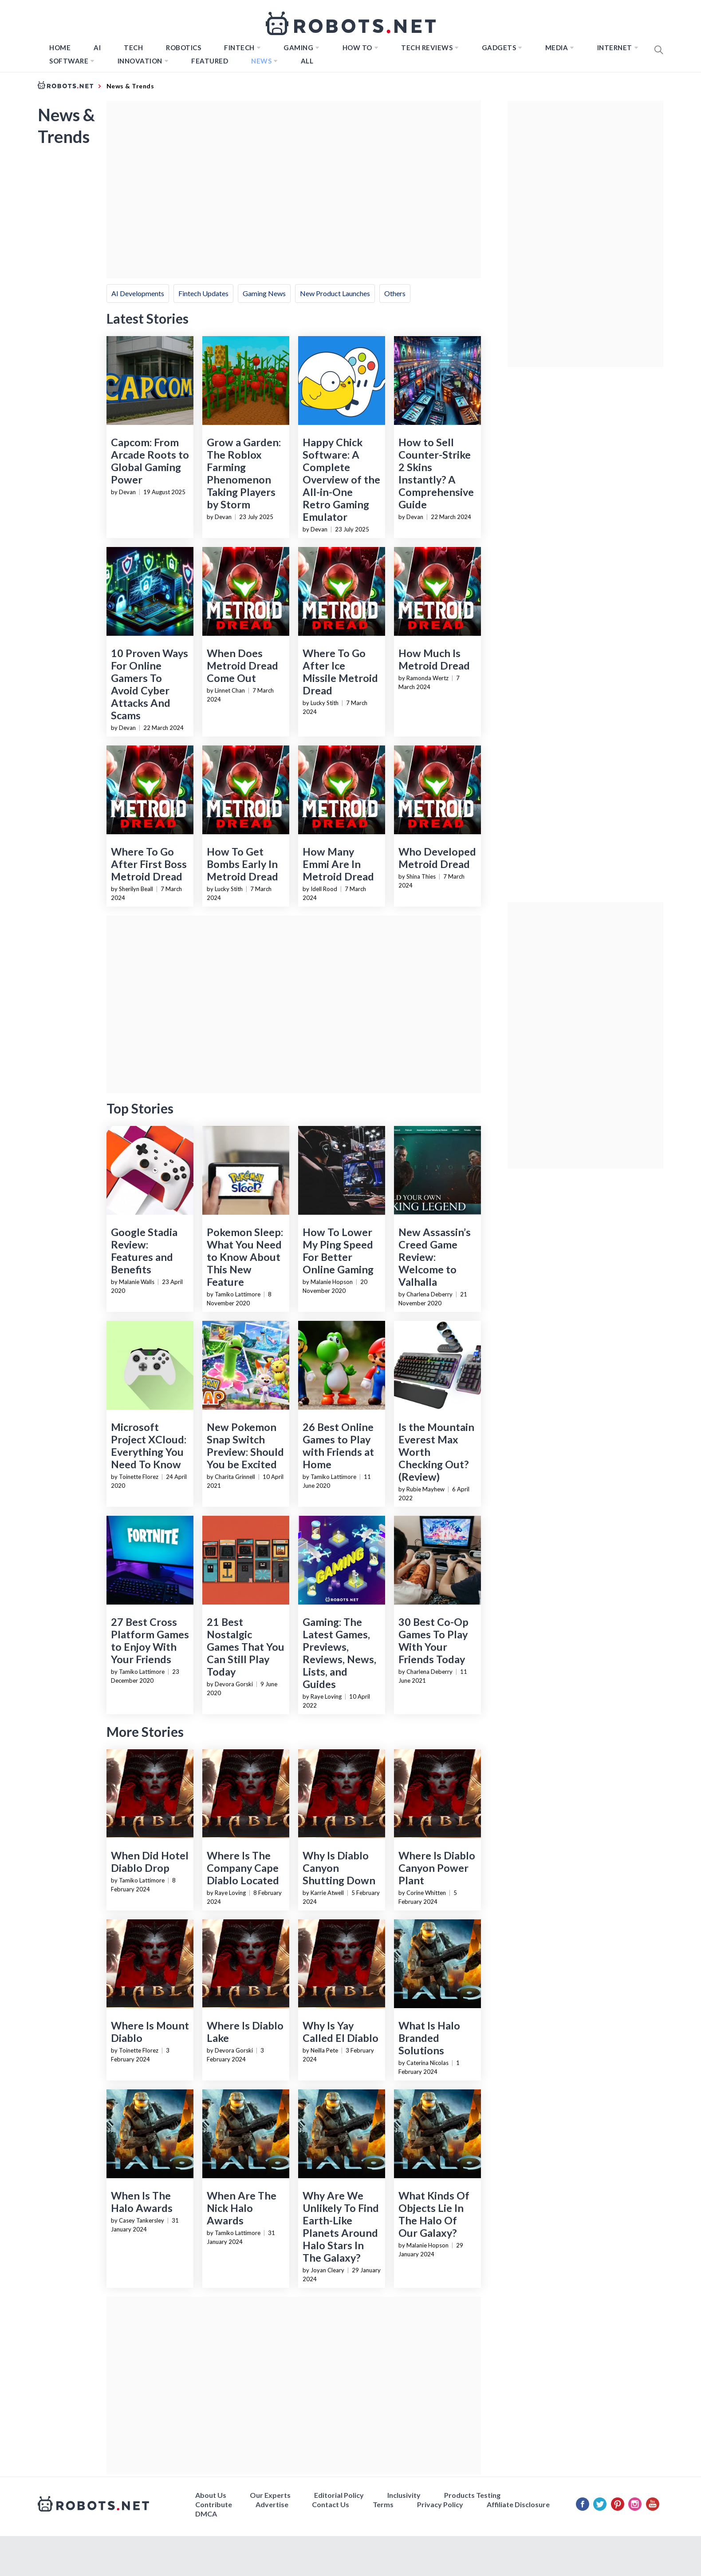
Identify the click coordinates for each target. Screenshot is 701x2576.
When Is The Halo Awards (142, 2201)
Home (60, 48)
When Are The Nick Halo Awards (241, 2208)
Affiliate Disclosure (518, 2504)
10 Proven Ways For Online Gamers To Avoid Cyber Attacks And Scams (149, 684)
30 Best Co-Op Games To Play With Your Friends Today (433, 1640)
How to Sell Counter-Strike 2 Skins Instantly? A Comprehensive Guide (436, 473)
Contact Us (330, 2504)
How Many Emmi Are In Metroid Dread (338, 864)
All (307, 61)
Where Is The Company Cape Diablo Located (243, 1867)
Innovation (140, 61)
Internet (614, 48)
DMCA (206, 2513)
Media (556, 48)
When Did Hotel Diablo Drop (150, 1861)
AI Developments (137, 293)
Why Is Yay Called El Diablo (340, 2031)
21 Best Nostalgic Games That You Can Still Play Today (245, 1647)
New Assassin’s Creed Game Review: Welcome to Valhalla (434, 1257)
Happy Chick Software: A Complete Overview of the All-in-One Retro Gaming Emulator (341, 479)
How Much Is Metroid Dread (434, 659)
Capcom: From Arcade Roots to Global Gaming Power (150, 461)
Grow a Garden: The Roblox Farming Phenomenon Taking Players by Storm (244, 473)
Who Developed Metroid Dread (437, 857)
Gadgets (499, 48)
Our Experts (270, 2495)
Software (68, 61)
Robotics (183, 48)
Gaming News (264, 293)
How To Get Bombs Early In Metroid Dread (242, 864)
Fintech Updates (203, 293)
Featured (209, 61)
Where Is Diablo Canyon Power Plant (436, 1867)
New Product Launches (335, 293)
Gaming (298, 48)
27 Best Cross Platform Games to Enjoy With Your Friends (150, 1640)
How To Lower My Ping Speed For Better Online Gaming (338, 1251)
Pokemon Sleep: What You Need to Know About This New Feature (245, 1257)
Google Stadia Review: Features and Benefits (144, 1251)
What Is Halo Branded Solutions (429, 2038)
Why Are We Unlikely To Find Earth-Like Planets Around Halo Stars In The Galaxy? (341, 2226)
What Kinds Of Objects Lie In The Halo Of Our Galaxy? (433, 2214)
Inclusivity (404, 2495)
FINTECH (239, 48)
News (261, 61)
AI (97, 48)
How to (357, 48)
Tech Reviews (427, 48)
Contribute (213, 2504)
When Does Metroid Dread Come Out (242, 665)
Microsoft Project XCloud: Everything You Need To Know (148, 1445)
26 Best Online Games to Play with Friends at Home (338, 1445)
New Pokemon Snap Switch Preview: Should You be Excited (245, 1445)
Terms (383, 2504)
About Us (210, 2495)
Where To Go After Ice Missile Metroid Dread (340, 672)
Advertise (272, 2504)
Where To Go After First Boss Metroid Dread (149, 864)
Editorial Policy (339, 2495)
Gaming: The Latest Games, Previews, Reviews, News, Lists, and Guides (339, 1653)
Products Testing (472, 2495)
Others (395, 293)
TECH (133, 48)
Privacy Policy (440, 2504)
